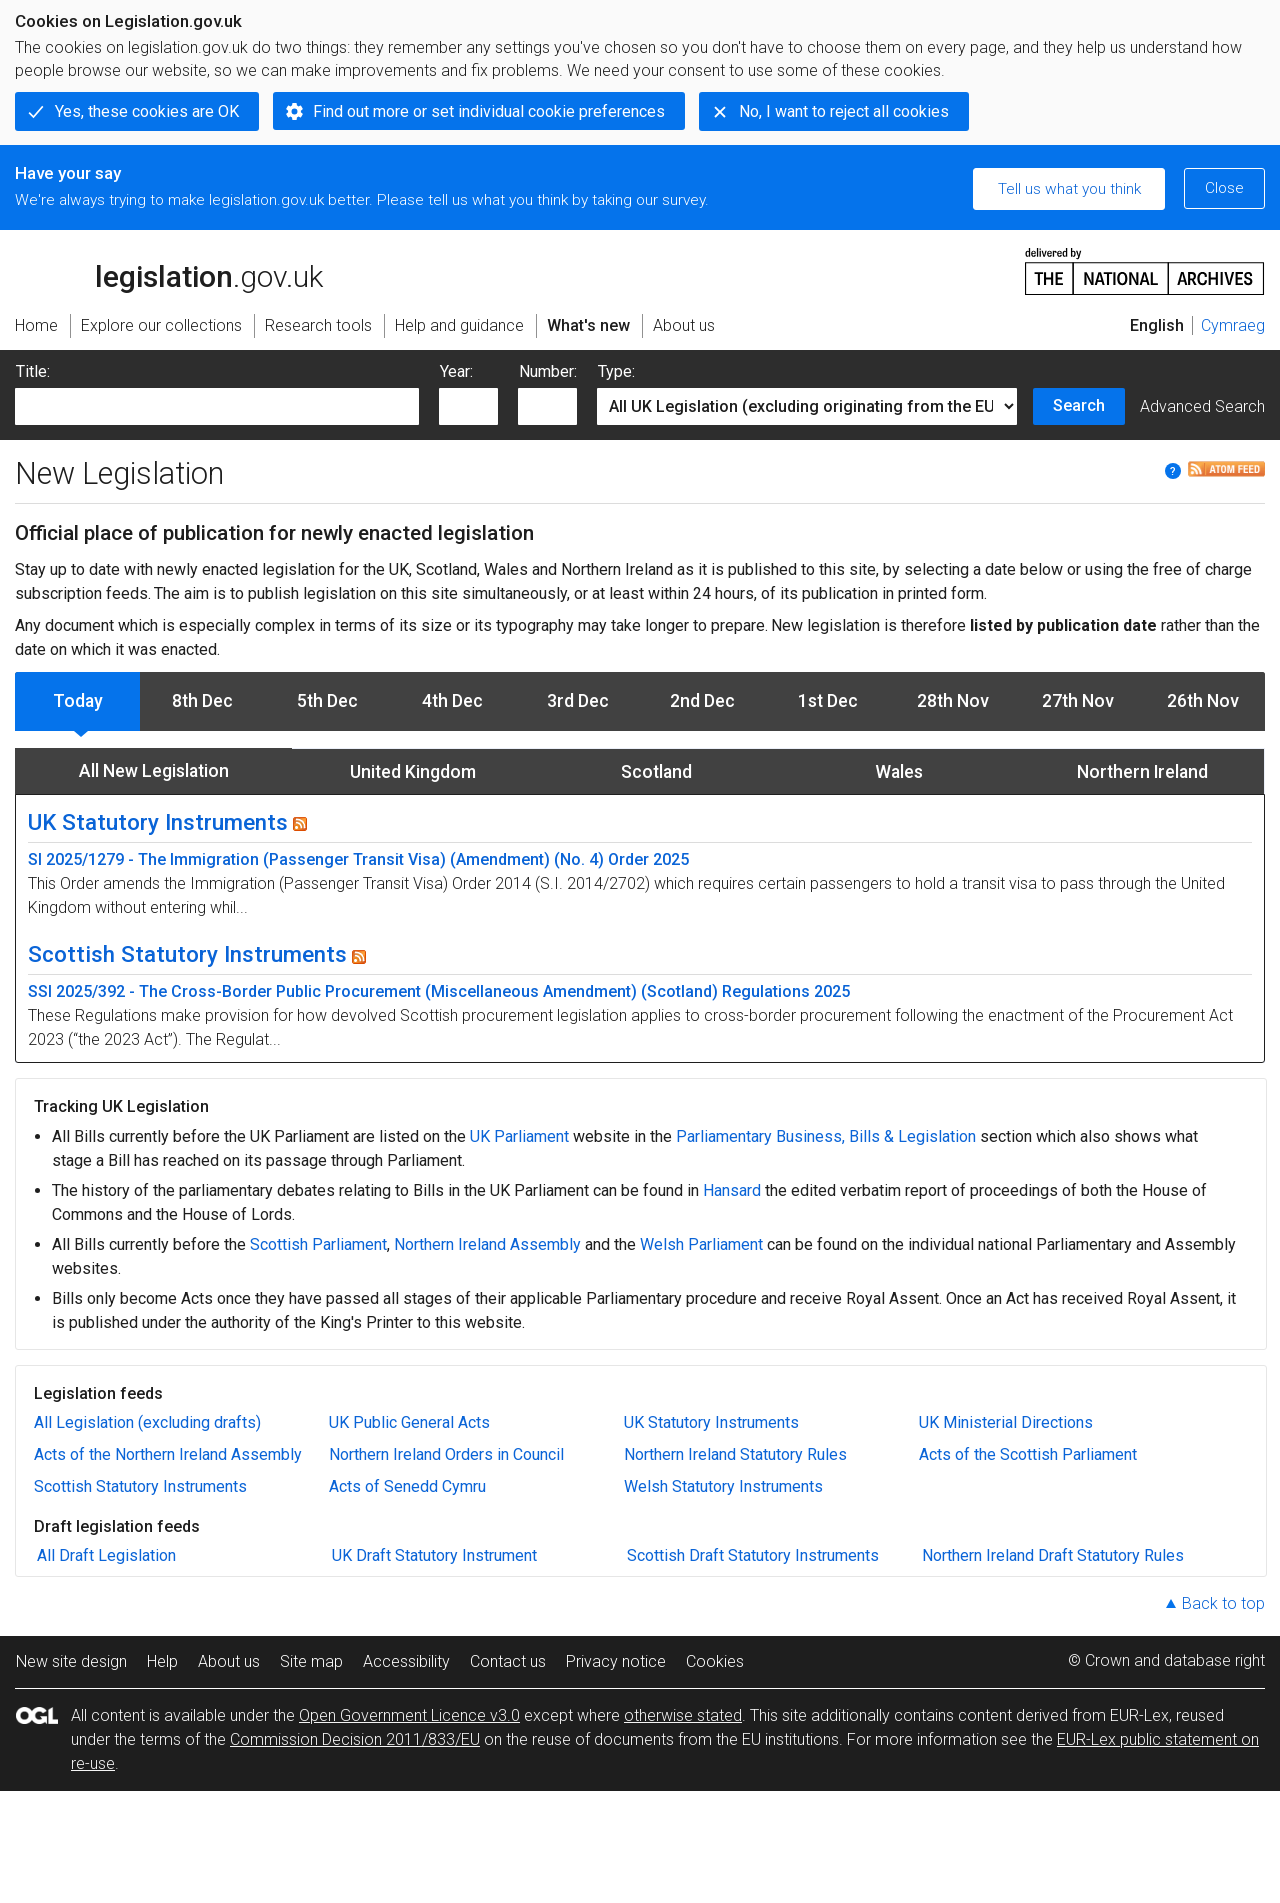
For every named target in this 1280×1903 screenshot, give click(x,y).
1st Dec (828, 701)
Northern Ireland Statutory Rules (735, 1454)
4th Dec (452, 701)
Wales (899, 772)
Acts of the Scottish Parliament (1028, 1454)
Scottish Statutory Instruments (187, 954)
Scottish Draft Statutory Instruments (753, 1555)
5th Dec (327, 701)
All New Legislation (154, 771)
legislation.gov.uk (169, 270)
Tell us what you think (1069, 189)
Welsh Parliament (701, 1244)
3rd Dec (578, 701)
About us (229, 1661)
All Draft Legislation (106, 1555)
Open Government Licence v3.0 (409, 1715)
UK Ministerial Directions (1006, 1422)
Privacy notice (616, 1661)
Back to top (1223, 1603)
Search (1079, 405)
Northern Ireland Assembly (487, 1244)
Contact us (508, 1661)
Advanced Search (1202, 406)
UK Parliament (519, 1136)
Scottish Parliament (318, 1244)
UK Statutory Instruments (158, 822)
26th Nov (1203, 701)
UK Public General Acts (409, 1422)
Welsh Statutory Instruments (723, 1486)
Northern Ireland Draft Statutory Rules (1053, 1555)
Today (78, 701)
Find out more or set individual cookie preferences (489, 111)
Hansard (732, 1190)
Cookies (715, 1661)
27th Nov (1078, 701)
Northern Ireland (1142, 772)
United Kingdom (413, 772)
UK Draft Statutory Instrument (434, 1555)
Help (162, 1661)
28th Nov (953, 701)
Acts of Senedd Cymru (407, 1486)
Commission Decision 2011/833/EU (355, 1739)
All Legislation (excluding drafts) (147, 1422)
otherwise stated (683, 1715)
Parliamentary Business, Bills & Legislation (826, 1136)
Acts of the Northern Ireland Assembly (168, 1454)
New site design (71, 1661)
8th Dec (202, 701)
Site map (311, 1661)
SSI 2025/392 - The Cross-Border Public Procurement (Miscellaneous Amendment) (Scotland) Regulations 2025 (439, 991)
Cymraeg (1233, 325)
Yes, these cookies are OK (147, 111)
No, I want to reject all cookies (844, 111)
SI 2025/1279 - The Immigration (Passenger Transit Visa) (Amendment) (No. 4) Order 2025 (358, 859)
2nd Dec (702, 701)
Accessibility (406, 1661)
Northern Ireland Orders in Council (446, 1454)
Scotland (656, 772)
